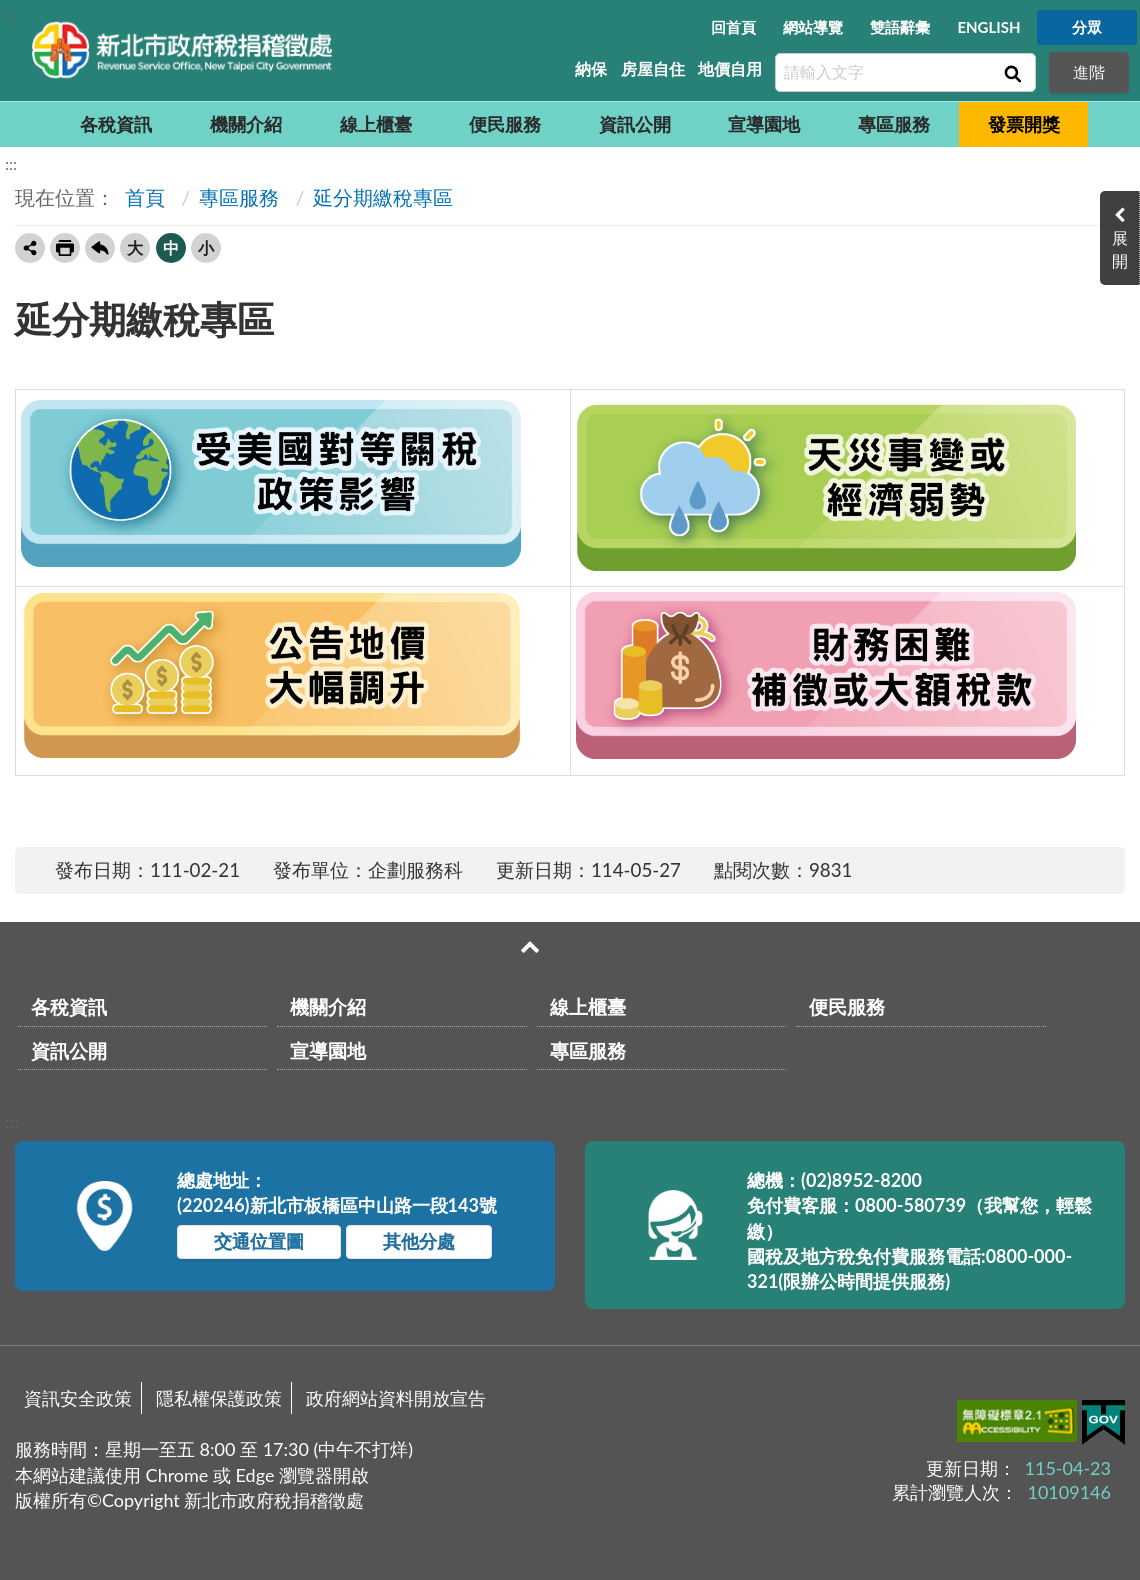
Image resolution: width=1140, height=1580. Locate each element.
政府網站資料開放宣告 (396, 1398)
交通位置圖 (259, 1241)
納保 (591, 68)
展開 (1120, 249)
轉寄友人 (30, 248)
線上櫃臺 (376, 124)
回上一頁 (100, 248)
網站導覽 (813, 27)
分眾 (1087, 27)
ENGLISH (988, 27)
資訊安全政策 (78, 1398)
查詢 (1011, 73)
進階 (1089, 71)
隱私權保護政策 (219, 1398)
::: (11, 16)
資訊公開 (635, 124)
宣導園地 (764, 124)
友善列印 (65, 248)
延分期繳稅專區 (383, 197)
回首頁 (733, 27)
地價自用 (730, 68)
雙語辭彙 (900, 27)
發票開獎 (1024, 124)
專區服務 (894, 124)
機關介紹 (246, 124)
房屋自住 (653, 68)
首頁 (142, 197)
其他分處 (419, 1241)
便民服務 (505, 124)
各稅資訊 (116, 124)
